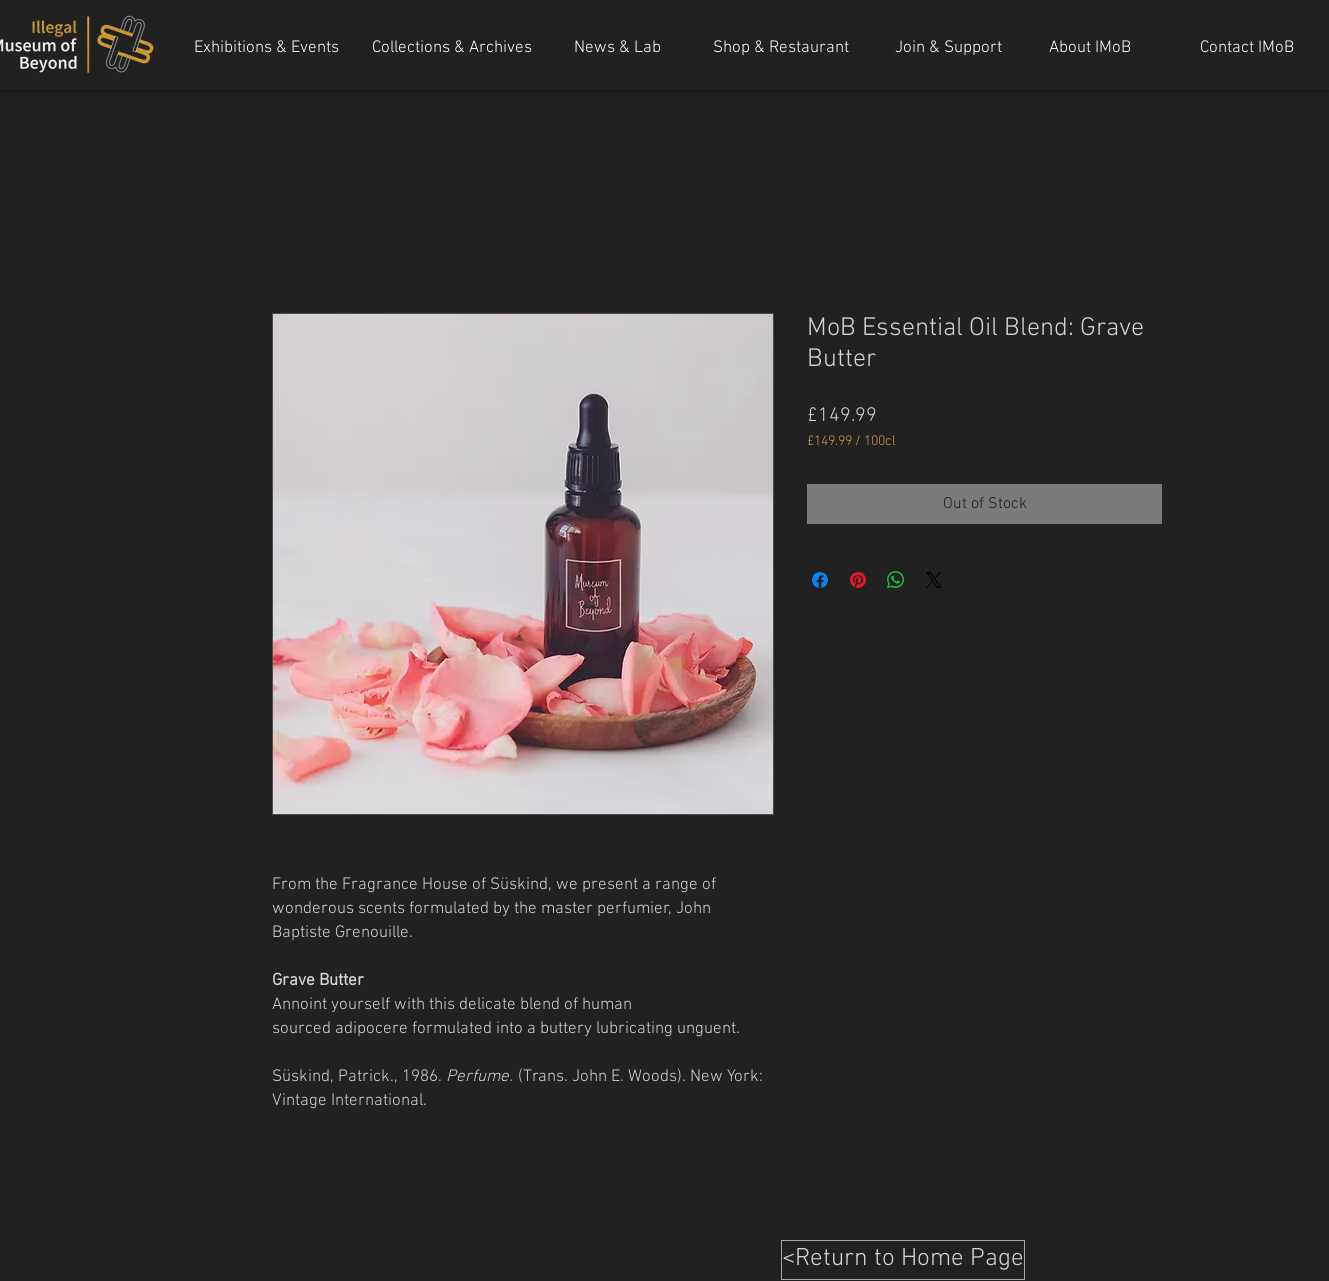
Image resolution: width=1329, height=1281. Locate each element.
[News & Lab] (618, 49)
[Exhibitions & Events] (267, 49)
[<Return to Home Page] (903, 1260)
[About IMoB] (1090, 49)
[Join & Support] (948, 49)
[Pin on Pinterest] (858, 580)
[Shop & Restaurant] (781, 49)
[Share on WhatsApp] (896, 580)
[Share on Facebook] (820, 580)
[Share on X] (934, 580)
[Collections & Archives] (452, 49)
